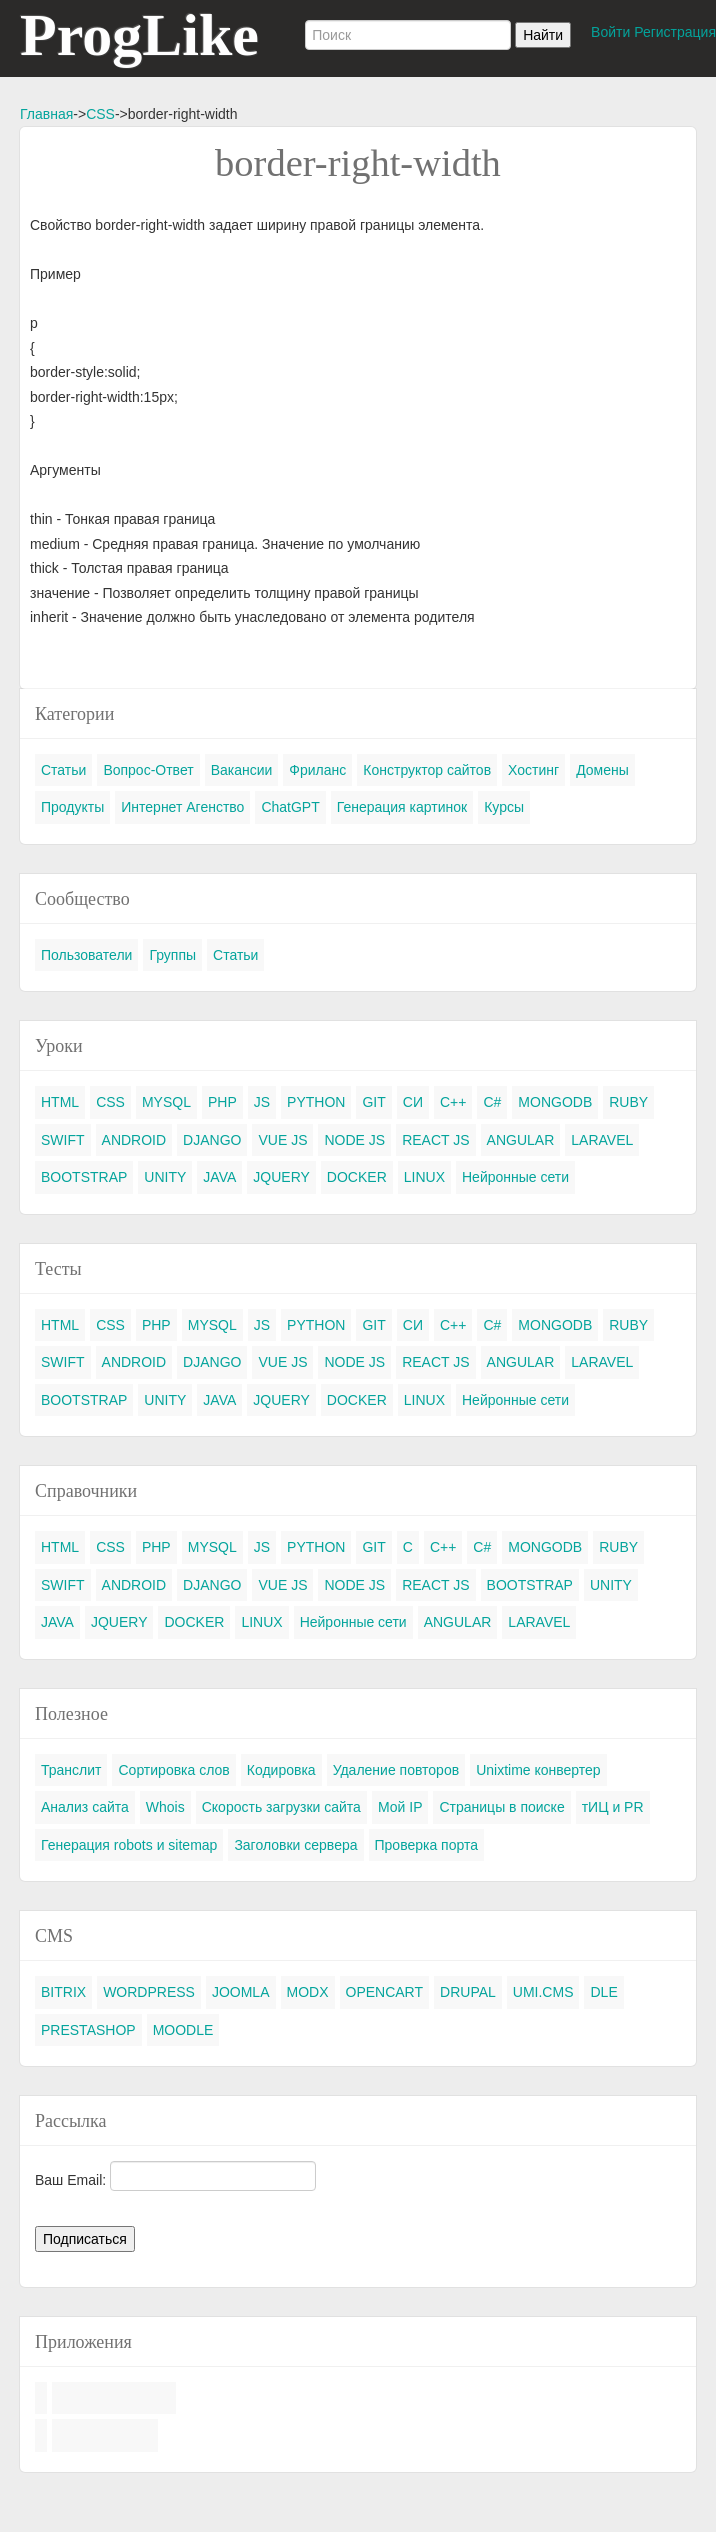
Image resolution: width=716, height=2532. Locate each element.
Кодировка (281, 1770)
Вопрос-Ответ (148, 770)
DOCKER (357, 1177)
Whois (165, 1807)
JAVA (219, 1177)
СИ (413, 1102)
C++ (453, 1102)
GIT (373, 1102)
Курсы (504, 807)
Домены (602, 770)
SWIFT (63, 1140)
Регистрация (675, 32)
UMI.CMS (543, 1992)
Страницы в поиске (501, 1807)
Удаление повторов (396, 1770)
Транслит (71, 1770)
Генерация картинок (402, 807)
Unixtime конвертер (538, 1770)
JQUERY (281, 1177)
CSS (100, 114)
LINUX (424, 1177)
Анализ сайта (85, 1807)
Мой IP (400, 1807)
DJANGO (212, 1140)
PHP (222, 1102)
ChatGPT (290, 807)
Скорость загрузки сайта (281, 1807)
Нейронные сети (515, 1177)
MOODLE (183, 2030)
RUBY (628, 1102)
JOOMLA (241, 1992)
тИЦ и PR (613, 1807)
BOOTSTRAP (84, 1177)
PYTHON (316, 1102)
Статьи (63, 770)
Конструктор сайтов (427, 770)
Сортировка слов (173, 1770)
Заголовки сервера (295, 1845)
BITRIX (63, 1992)
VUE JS (282, 1140)
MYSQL (166, 1102)
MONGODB (555, 1102)
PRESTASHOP (88, 2030)
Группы (172, 955)
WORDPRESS (149, 1992)
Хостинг (533, 770)
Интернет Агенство (182, 807)
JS (262, 1102)
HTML (60, 1102)
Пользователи (86, 955)
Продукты (72, 807)
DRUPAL (468, 1992)
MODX (308, 1992)
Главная (46, 114)
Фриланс (317, 770)
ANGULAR (521, 1140)
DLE (603, 1992)
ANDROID (134, 1140)
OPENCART (385, 1992)
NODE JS (354, 1140)
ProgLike (139, 35)
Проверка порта (426, 1845)
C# (492, 1102)
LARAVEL (602, 1140)
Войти (610, 32)
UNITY (165, 1177)
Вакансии (242, 770)
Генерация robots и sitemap (129, 1845)
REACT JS (435, 1140)
